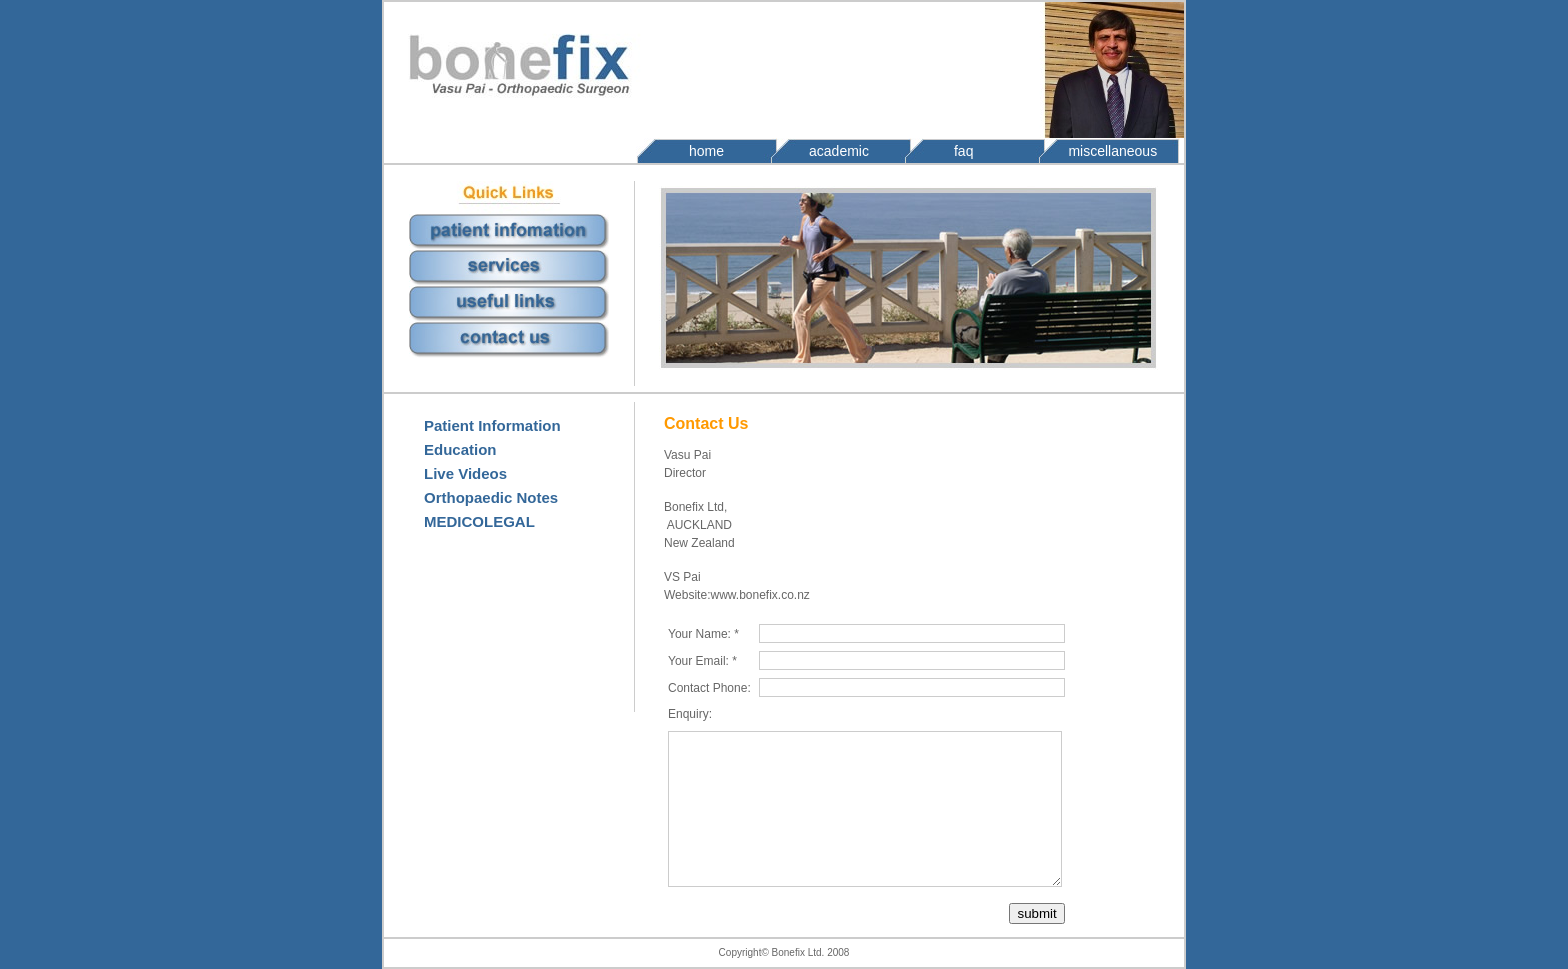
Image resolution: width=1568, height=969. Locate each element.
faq (963, 151)
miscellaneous (1112, 151)
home (706, 151)
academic (839, 151)
